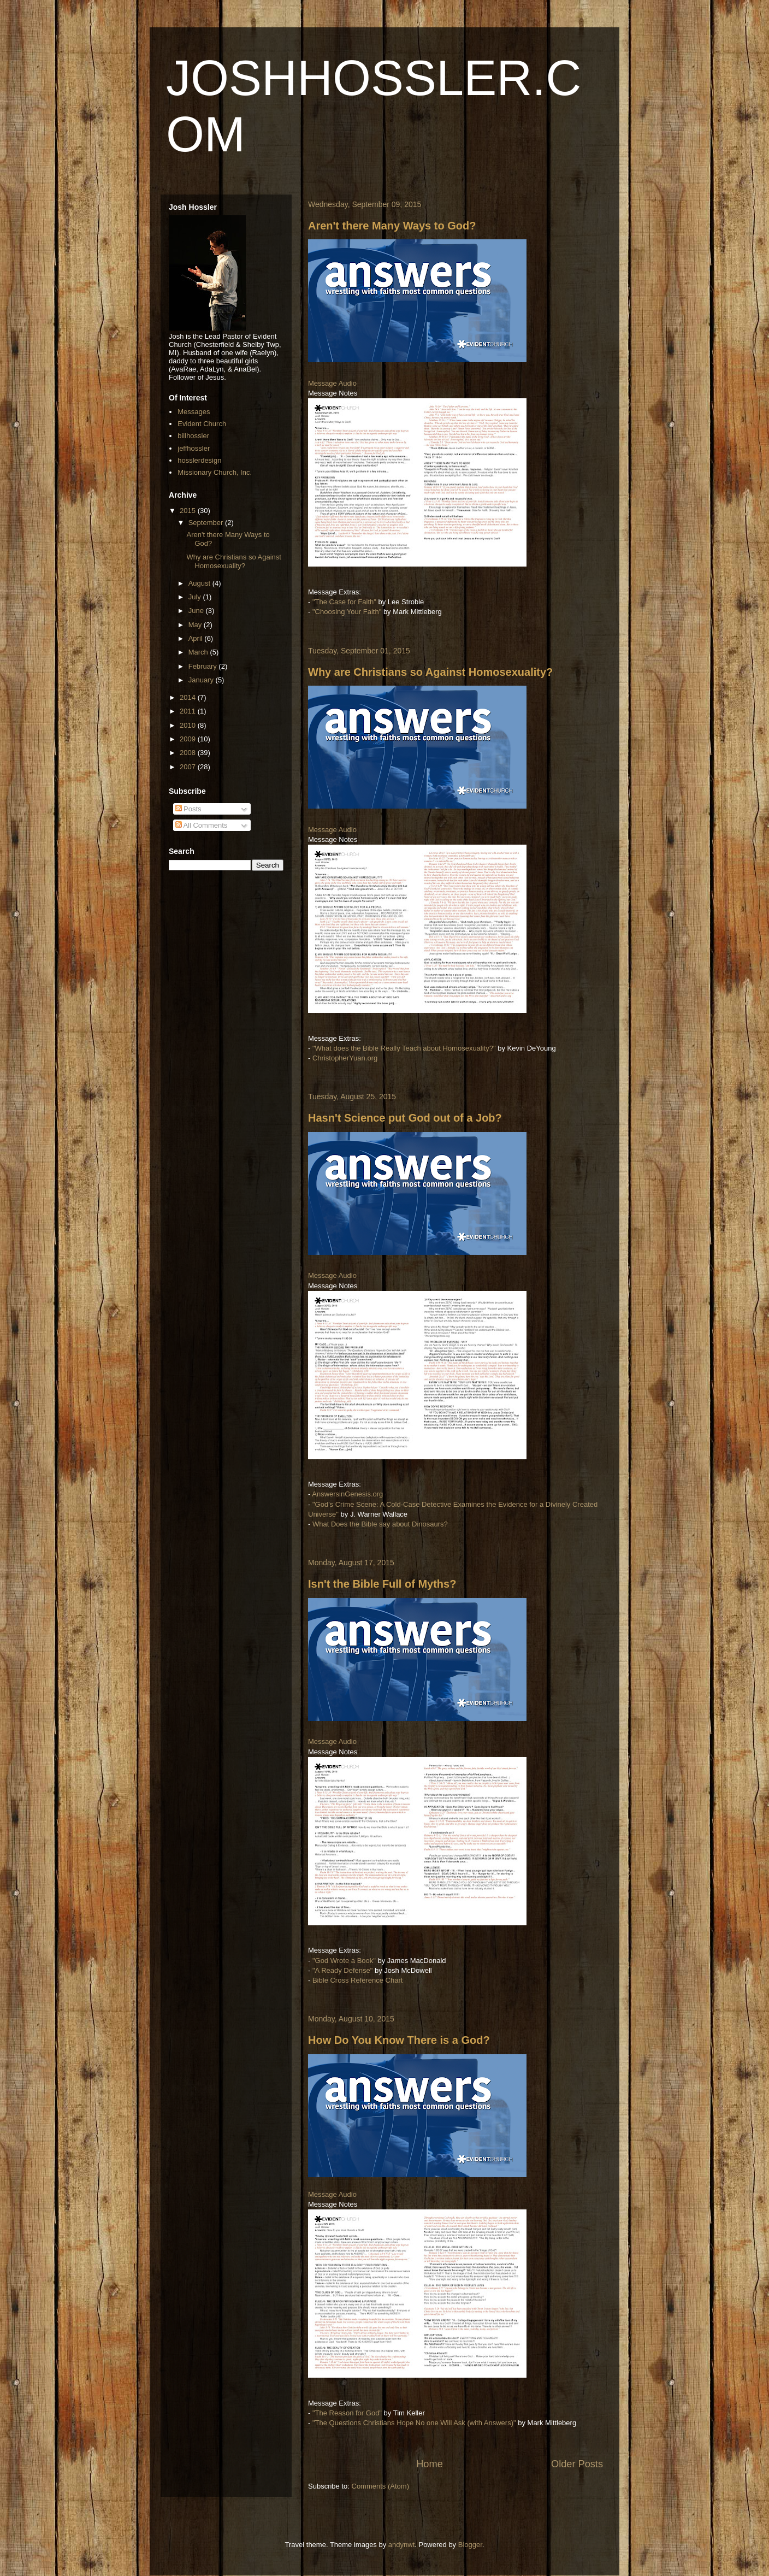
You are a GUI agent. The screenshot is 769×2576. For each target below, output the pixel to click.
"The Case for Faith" (344, 602)
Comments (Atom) (380, 2486)
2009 (189, 739)
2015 (189, 510)
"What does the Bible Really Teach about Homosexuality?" (404, 1048)
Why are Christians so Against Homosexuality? (430, 672)
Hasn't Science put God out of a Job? (405, 1118)
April (196, 638)
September (206, 522)
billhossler (193, 436)
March (199, 652)
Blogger (470, 2544)
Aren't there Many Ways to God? (392, 226)
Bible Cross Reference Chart (357, 1980)
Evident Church (202, 424)
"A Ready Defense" (342, 1970)
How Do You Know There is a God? (399, 2040)
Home (429, 2464)
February (203, 666)
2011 (189, 711)
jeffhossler (194, 448)
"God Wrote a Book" (344, 1960)
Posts (188, 809)
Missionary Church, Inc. (215, 472)
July (195, 597)
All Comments (201, 825)
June (197, 610)
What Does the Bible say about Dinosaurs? (380, 1524)
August (200, 583)
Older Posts (577, 2464)
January (202, 680)
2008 (189, 752)
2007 (189, 767)
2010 (189, 725)
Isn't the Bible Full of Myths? (382, 1584)
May (196, 625)
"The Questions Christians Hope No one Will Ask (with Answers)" (414, 2423)
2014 (189, 697)
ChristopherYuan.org (344, 1058)
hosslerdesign (199, 460)
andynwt (401, 2544)
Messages (194, 412)
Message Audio (332, 383)
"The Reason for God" (347, 2413)
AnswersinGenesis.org (347, 1494)
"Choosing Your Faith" (346, 612)
